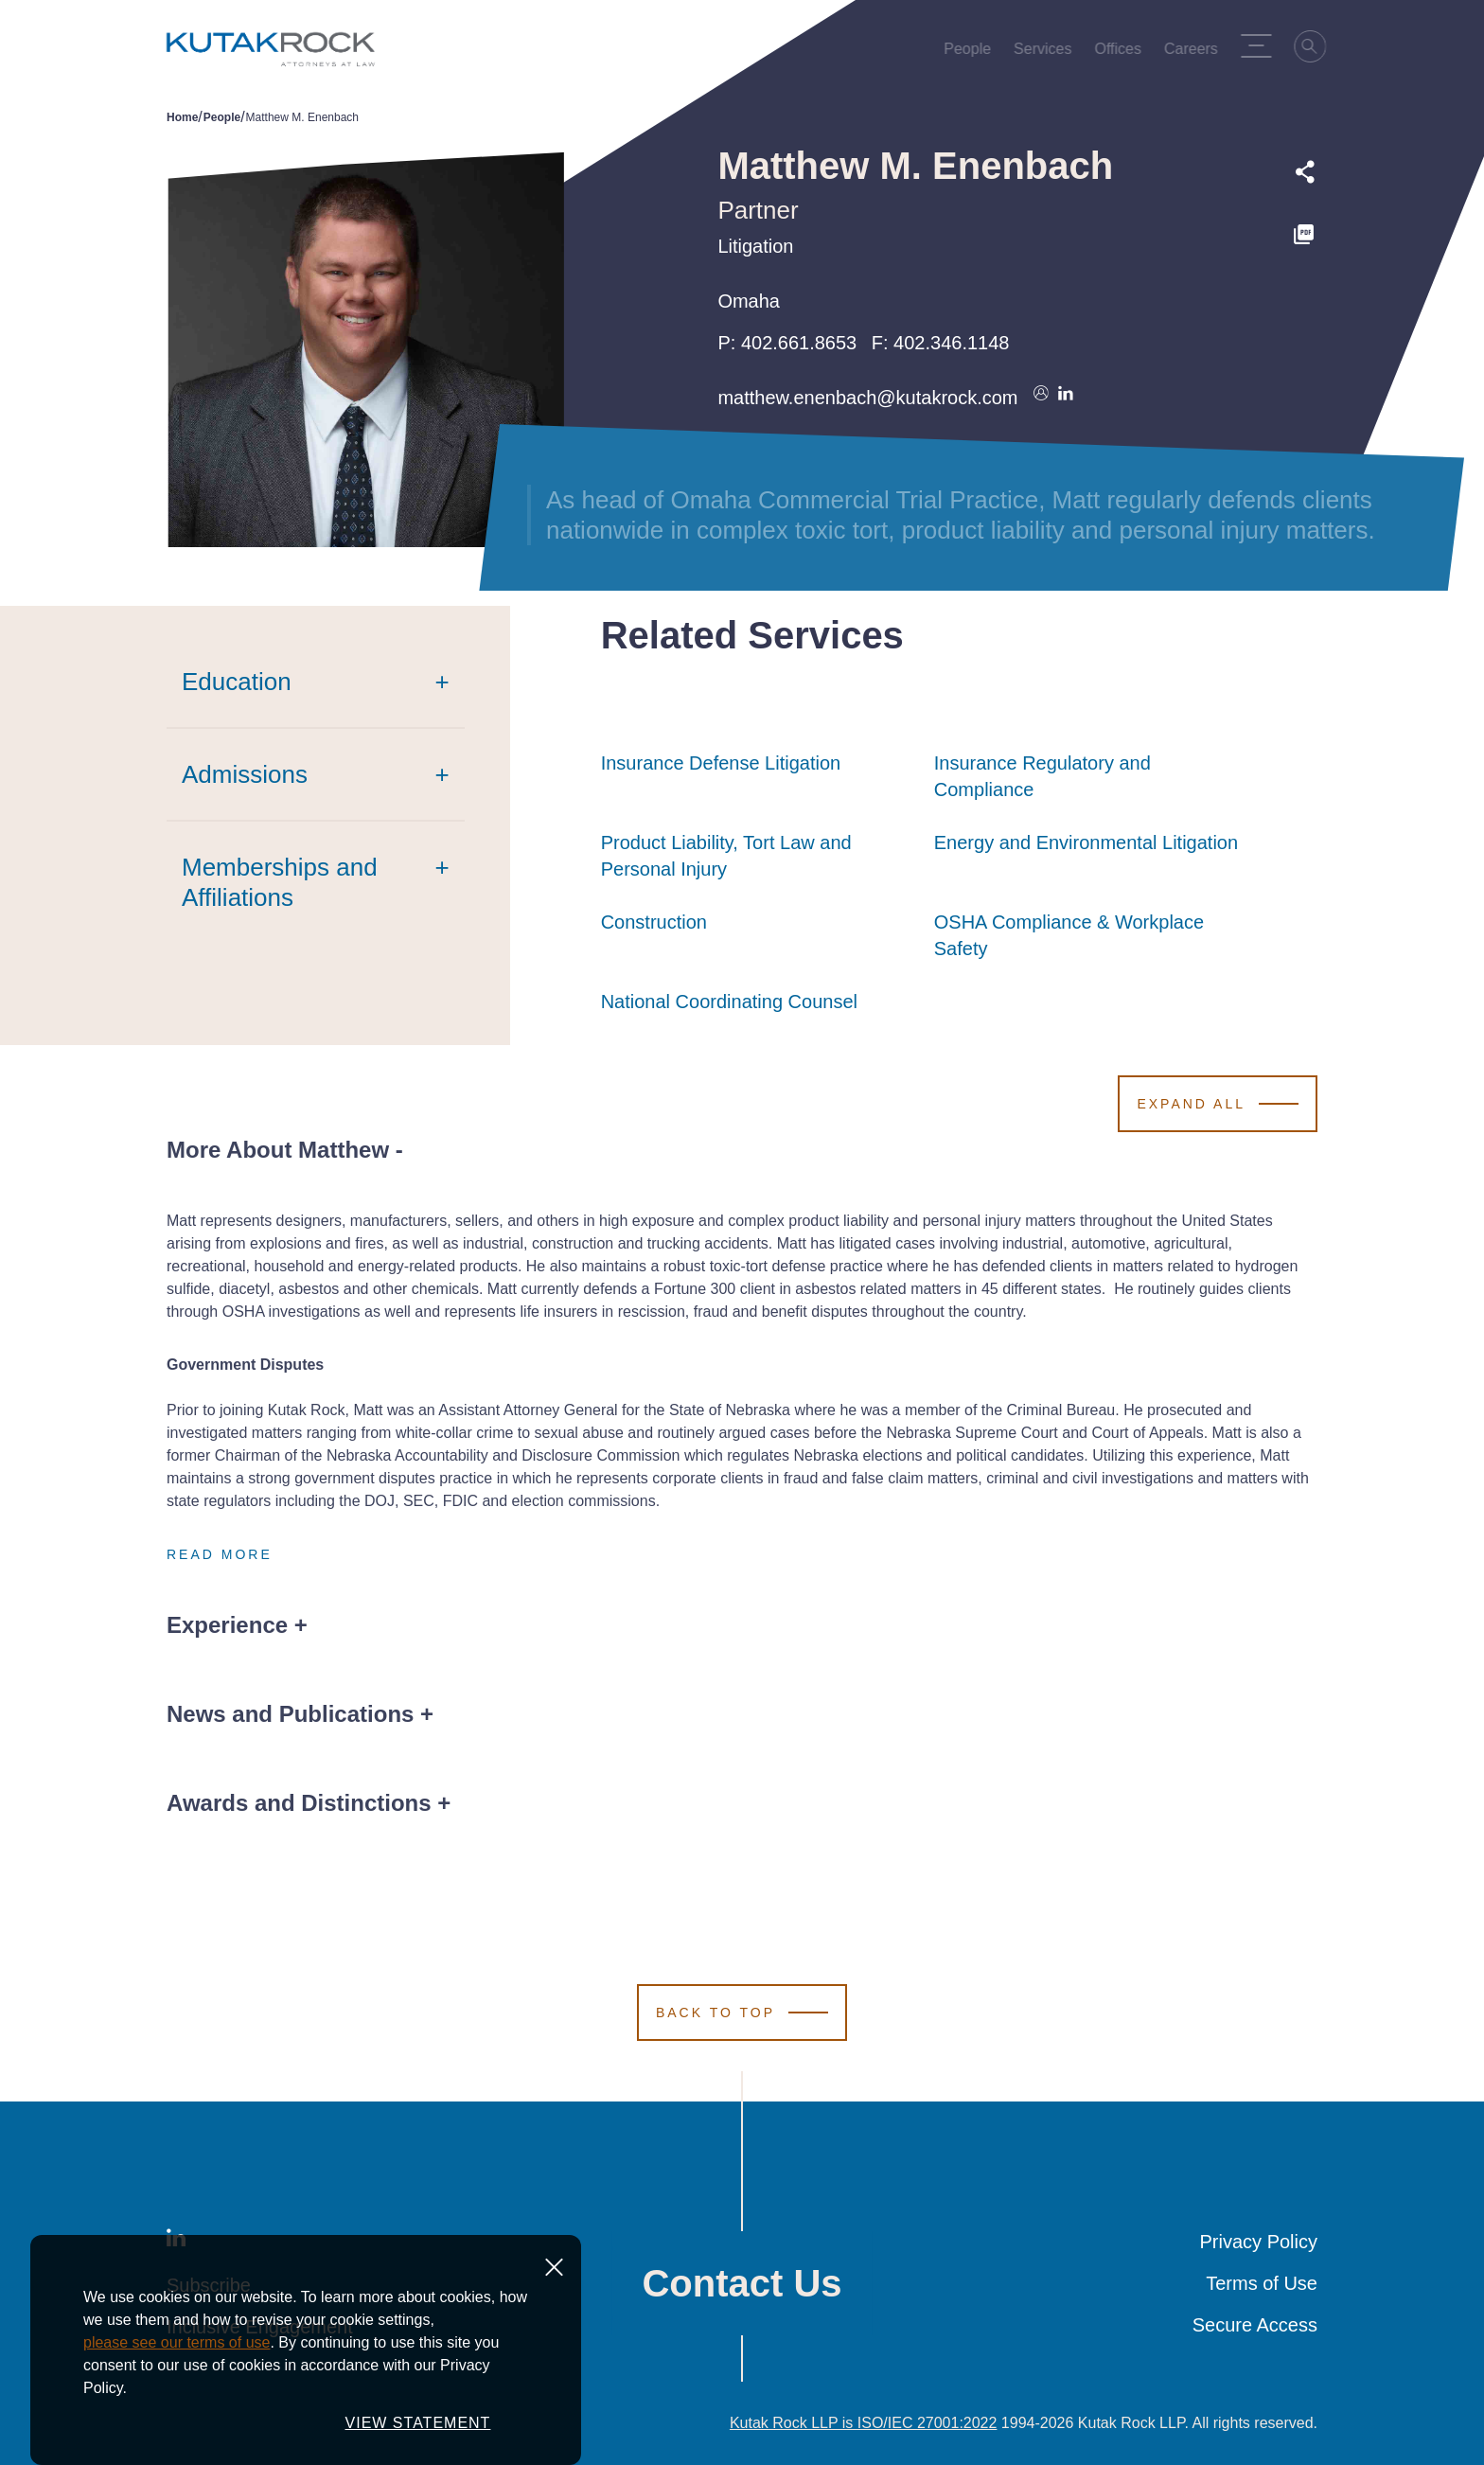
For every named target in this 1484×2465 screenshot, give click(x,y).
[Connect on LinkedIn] (1065, 397)
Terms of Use (1261, 2283)
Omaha (748, 301)
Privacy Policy (1258, 2241)
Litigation (755, 246)
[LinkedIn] (176, 2241)
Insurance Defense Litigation (721, 763)
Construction (654, 922)
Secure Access (1254, 2325)
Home (182, 117)
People (221, 117)
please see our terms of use (176, 2421)
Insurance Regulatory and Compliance (1090, 776)
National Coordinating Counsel (729, 1001)
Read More (220, 1554)
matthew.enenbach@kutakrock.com (867, 397)
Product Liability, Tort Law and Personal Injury (757, 855)
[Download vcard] (1041, 397)
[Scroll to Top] (742, 2012)
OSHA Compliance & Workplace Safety (1090, 935)
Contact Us (741, 2283)
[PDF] (1305, 235)
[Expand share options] (1305, 172)
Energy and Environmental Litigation (1086, 842)
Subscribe (209, 2285)
